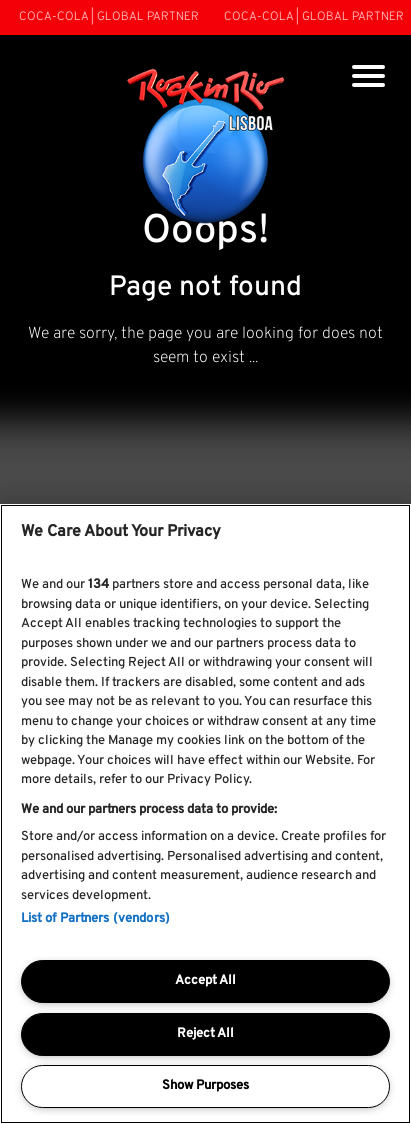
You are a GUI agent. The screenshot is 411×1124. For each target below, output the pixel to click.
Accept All (205, 981)
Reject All (205, 1034)
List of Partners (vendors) (95, 919)
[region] (205, 814)
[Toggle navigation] (368, 78)
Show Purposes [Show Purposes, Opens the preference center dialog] (205, 1086)
